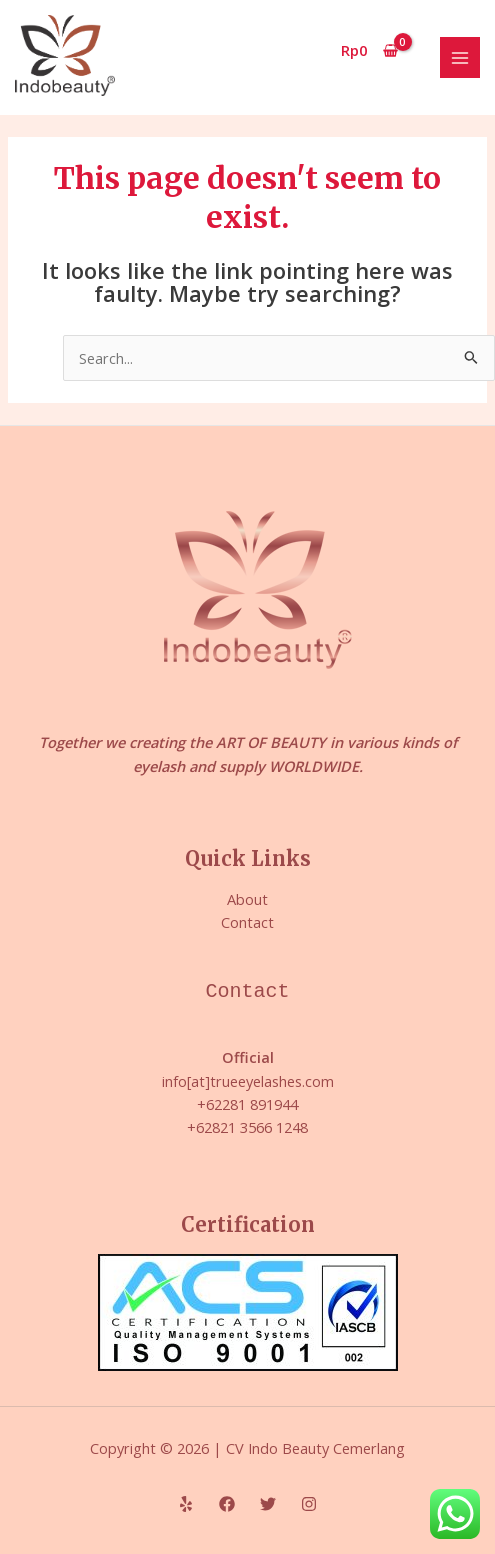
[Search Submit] (471, 359)
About (247, 899)
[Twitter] (268, 1504)
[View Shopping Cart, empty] (370, 50)
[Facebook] (227, 1504)
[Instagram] (309, 1504)
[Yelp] (186, 1504)
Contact (247, 922)
